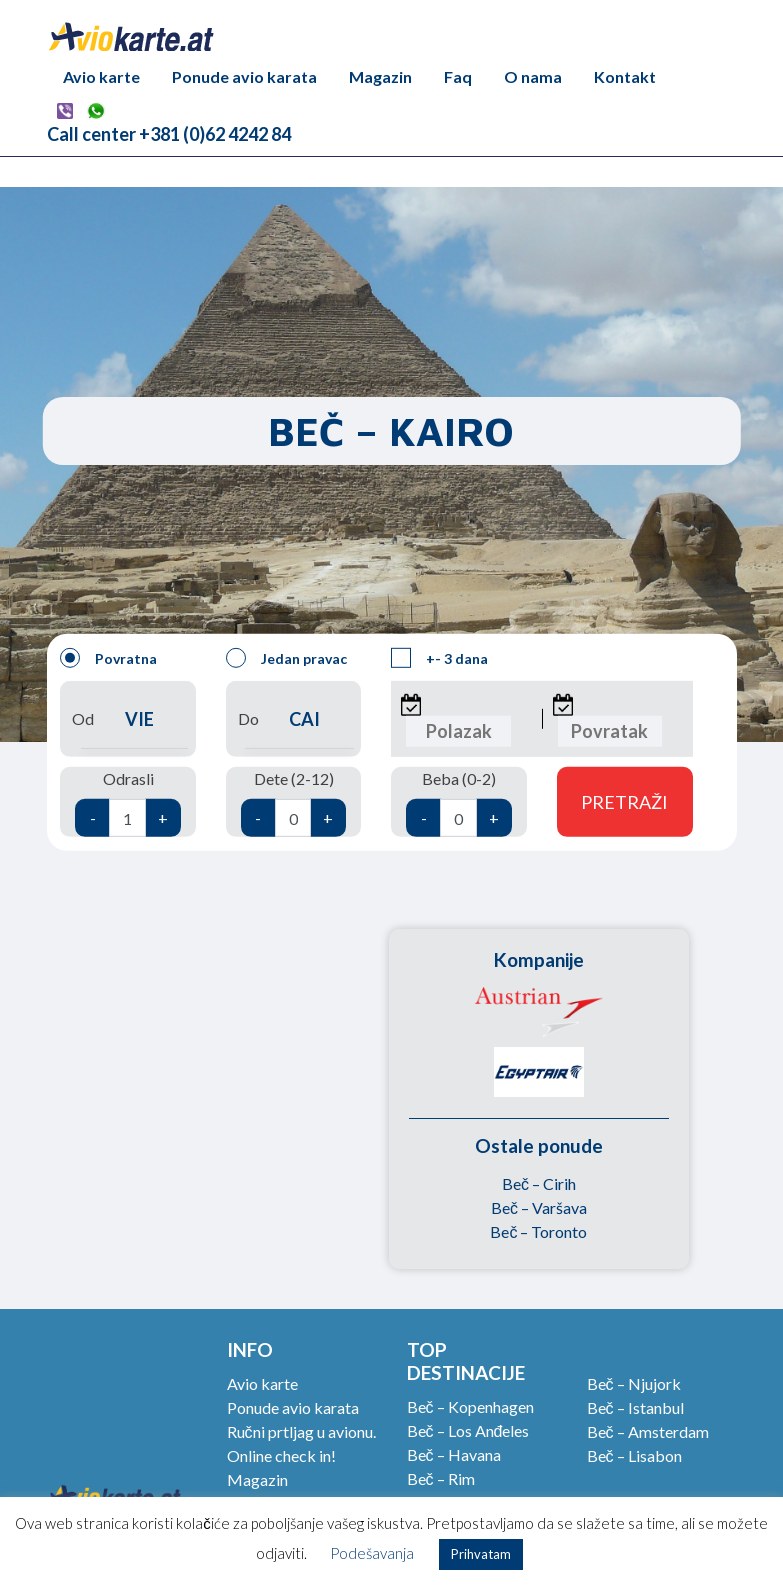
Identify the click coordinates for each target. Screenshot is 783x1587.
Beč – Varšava (539, 1207)
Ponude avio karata (244, 76)
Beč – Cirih (539, 1183)
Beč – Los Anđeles (468, 1430)
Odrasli (128, 803)
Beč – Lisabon (634, 1455)
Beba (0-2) (459, 803)
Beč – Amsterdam (648, 1431)
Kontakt (625, 76)
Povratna (108, 658)
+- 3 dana (439, 658)
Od (128, 718)
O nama (533, 76)
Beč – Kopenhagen (470, 1406)
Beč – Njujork (634, 1383)
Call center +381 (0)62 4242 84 (169, 134)
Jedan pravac (286, 658)
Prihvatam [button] (481, 1554)
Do (294, 718)
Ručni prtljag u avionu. (301, 1431)
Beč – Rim (441, 1478)
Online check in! (281, 1455)
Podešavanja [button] (372, 1553)
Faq (458, 76)
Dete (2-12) (294, 803)
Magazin (380, 76)
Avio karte (101, 76)
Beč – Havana (454, 1454)
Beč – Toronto (538, 1231)
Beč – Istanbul (635, 1407)
